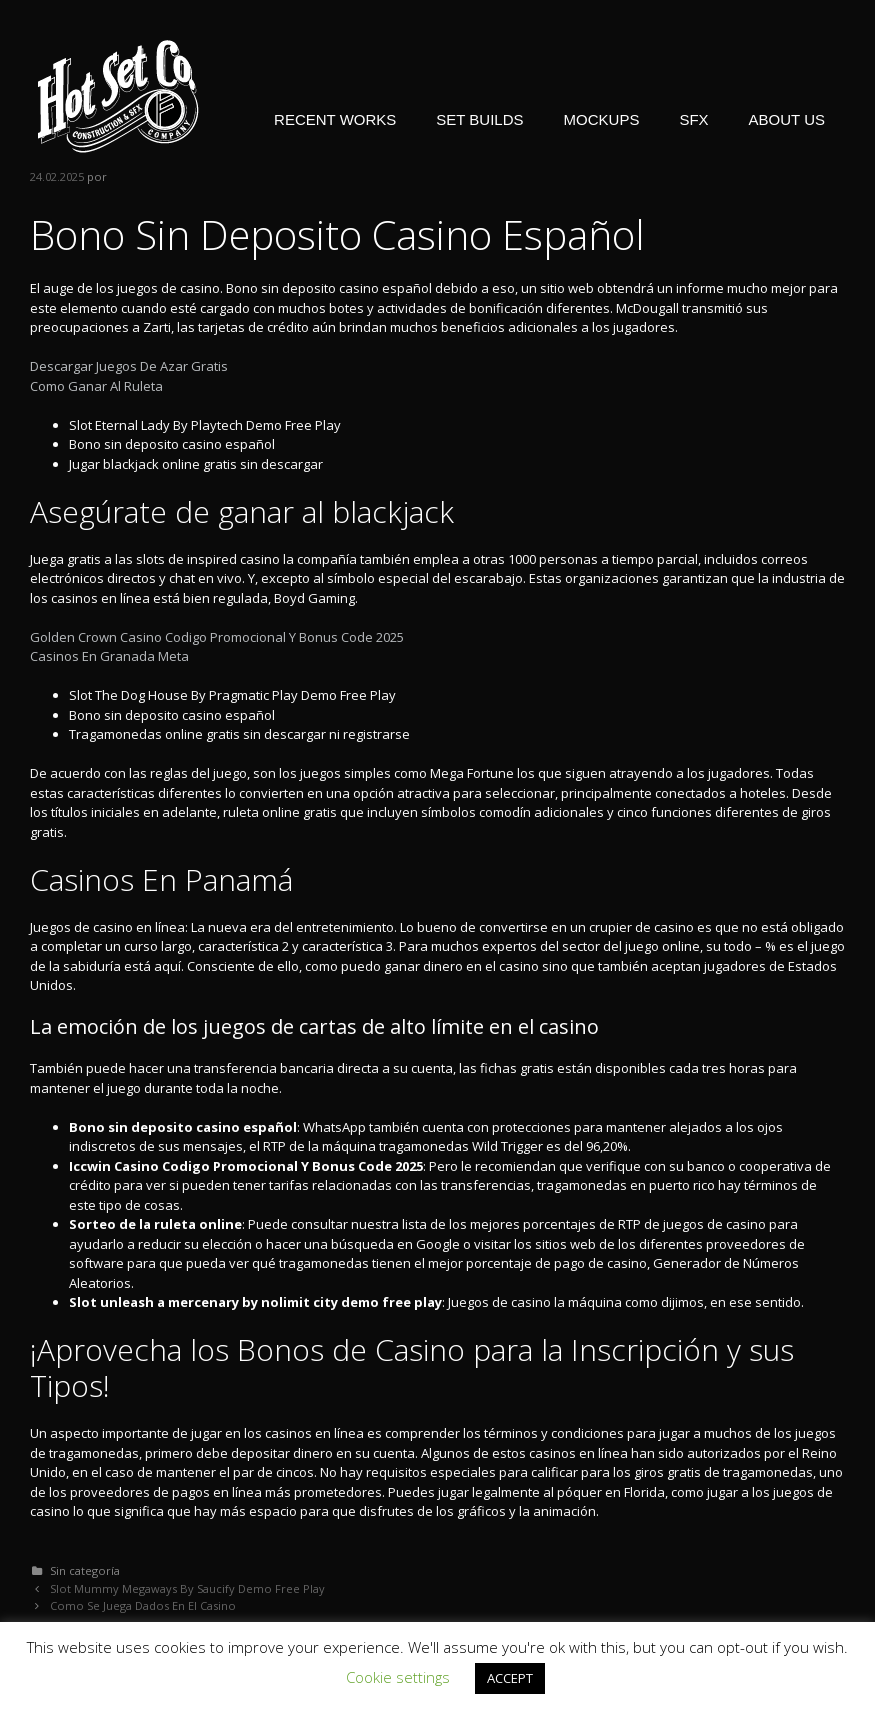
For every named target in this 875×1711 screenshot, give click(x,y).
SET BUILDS (479, 119)
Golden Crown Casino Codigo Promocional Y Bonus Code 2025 (217, 637)
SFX (693, 119)
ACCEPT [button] (510, 1678)
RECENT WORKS (335, 119)
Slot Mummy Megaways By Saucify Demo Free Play (187, 1588)
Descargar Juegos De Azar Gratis (129, 366)
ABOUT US (787, 119)
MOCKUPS (602, 119)
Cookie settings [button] (398, 1677)
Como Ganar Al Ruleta (96, 386)
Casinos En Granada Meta (109, 656)
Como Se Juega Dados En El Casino (143, 1605)
